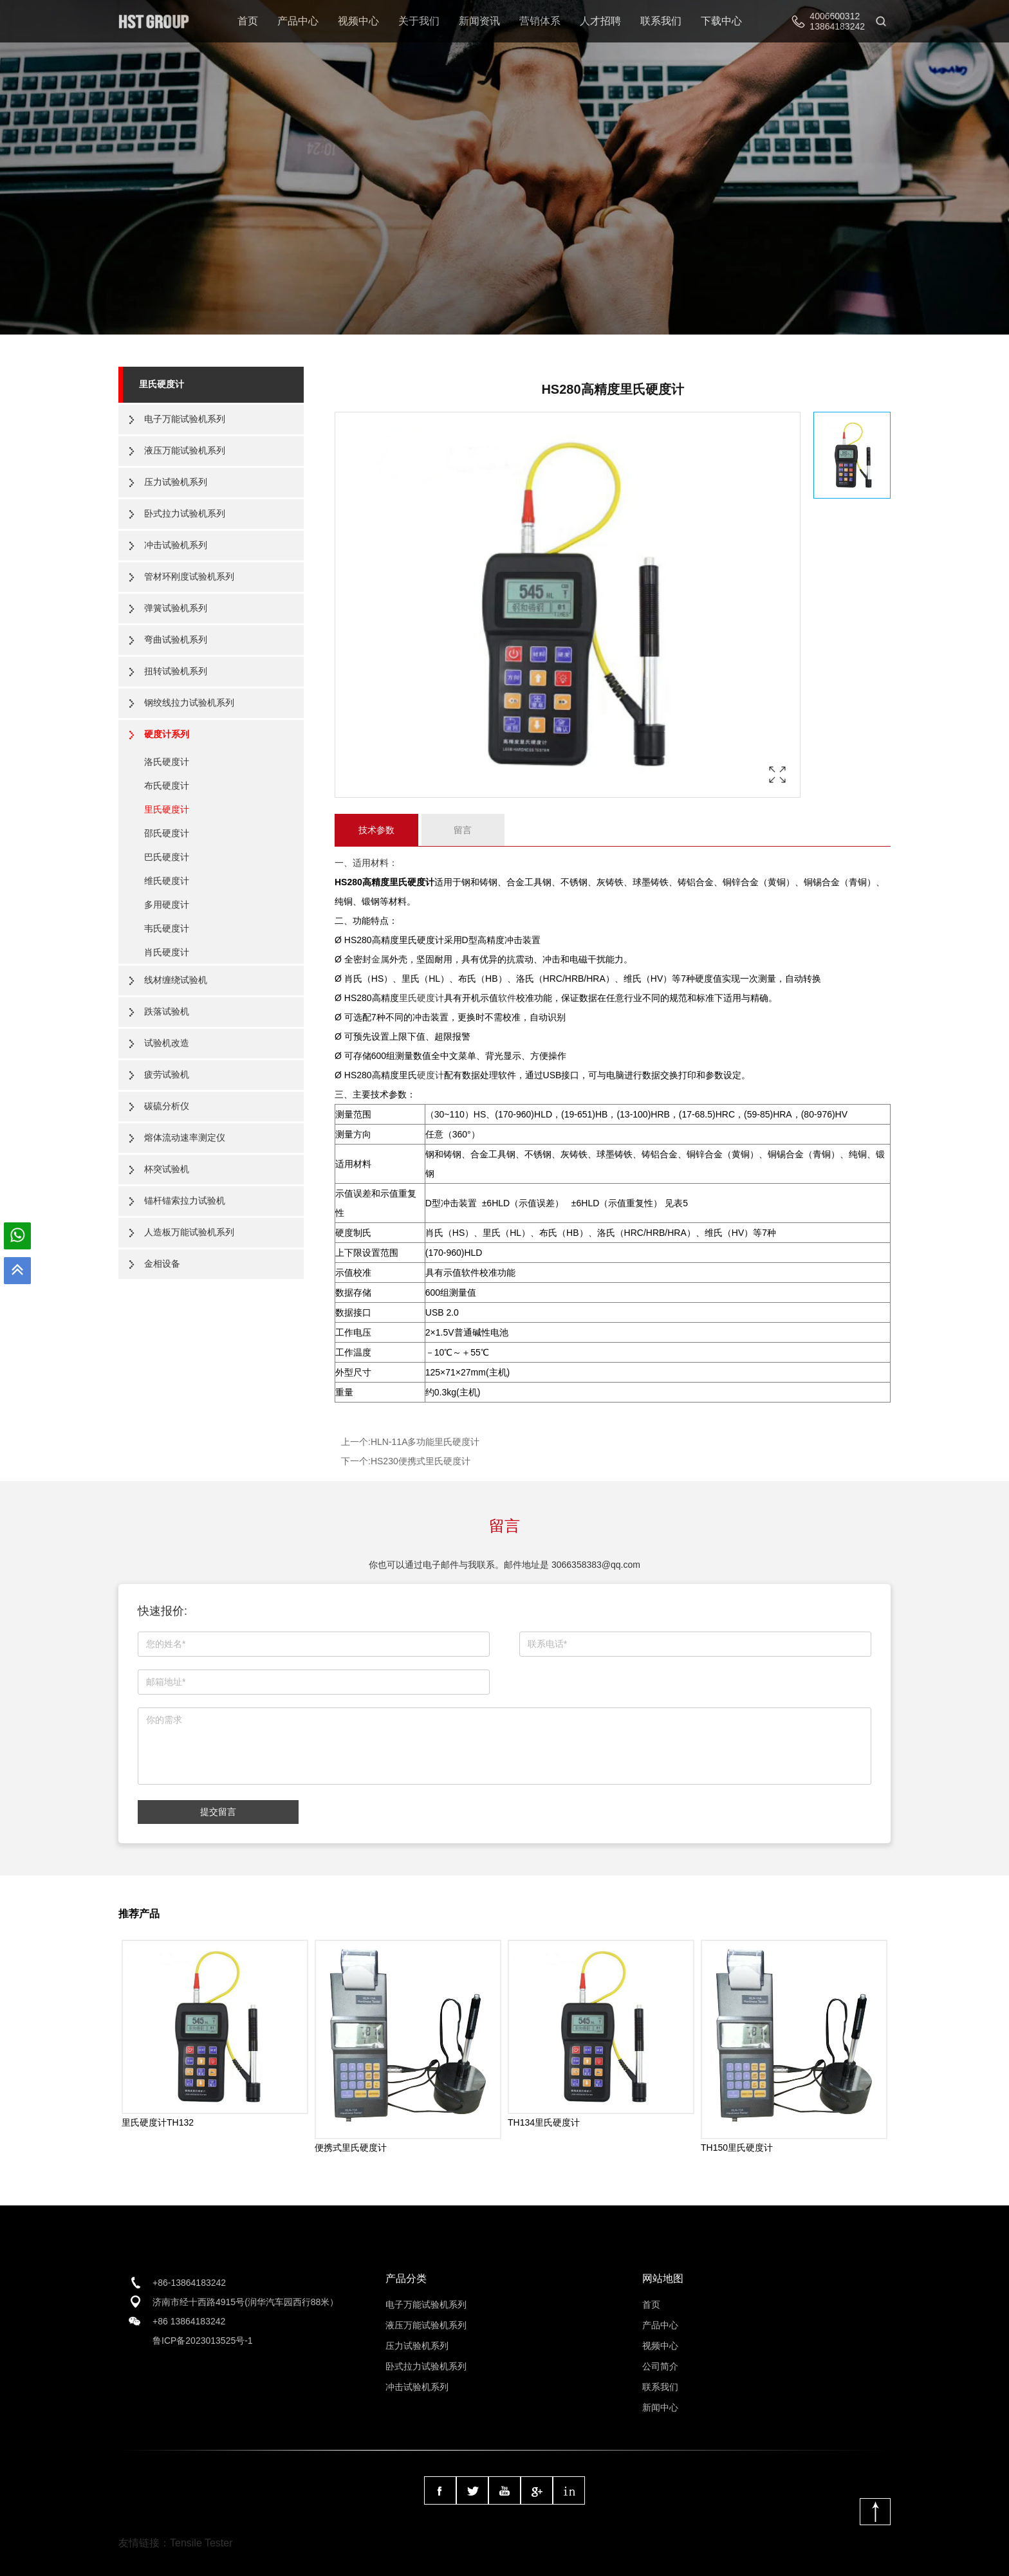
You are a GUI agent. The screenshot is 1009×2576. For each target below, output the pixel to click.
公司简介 (660, 2366)
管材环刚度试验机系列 (189, 576)
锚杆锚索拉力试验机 (184, 1200)
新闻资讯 (479, 20)
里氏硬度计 (161, 384)
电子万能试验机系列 (184, 419)
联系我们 (660, 20)
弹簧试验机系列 (175, 608)
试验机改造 (166, 1043)
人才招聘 (600, 20)
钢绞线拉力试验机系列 (189, 702)
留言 (463, 830)
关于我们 (419, 20)
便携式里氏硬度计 (351, 2147)
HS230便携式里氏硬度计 (420, 1461)
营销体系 (539, 20)
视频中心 (358, 20)
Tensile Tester (201, 2542)
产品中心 (298, 20)
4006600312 (835, 16)
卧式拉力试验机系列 (184, 513)
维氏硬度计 (166, 881)
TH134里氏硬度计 (544, 2122)
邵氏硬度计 (166, 833)
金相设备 (162, 1263)
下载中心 (721, 20)
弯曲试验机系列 (175, 639)
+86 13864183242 (189, 2321)
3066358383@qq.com (595, 1564)
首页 (247, 20)
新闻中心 (660, 2407)
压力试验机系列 (175, 482)
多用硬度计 (166, 904)
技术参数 (376, 830)
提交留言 (218, 1812)
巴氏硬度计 (166, 857)
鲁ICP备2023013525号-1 (203, 2340)
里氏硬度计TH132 (158, 2122)
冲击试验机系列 (175, 545)
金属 (380, 959)
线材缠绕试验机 (175, 980)
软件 (507, 998)
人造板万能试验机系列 (189, 1232)
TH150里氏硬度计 (737, 2147)
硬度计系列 (166, 734)
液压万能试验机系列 (184, 450)
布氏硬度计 (166, 785)
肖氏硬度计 (166, 952)
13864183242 (837, 26)
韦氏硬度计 (166, 928)
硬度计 (430, 1075)
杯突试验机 (166, 1169)
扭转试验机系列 (175, 671)
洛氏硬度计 (166, 762)
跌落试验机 (166, 1011)
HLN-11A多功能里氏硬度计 (425, 1442)
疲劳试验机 (166, 1074)
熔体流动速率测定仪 (184, 1137)
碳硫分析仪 (166, 1106)
